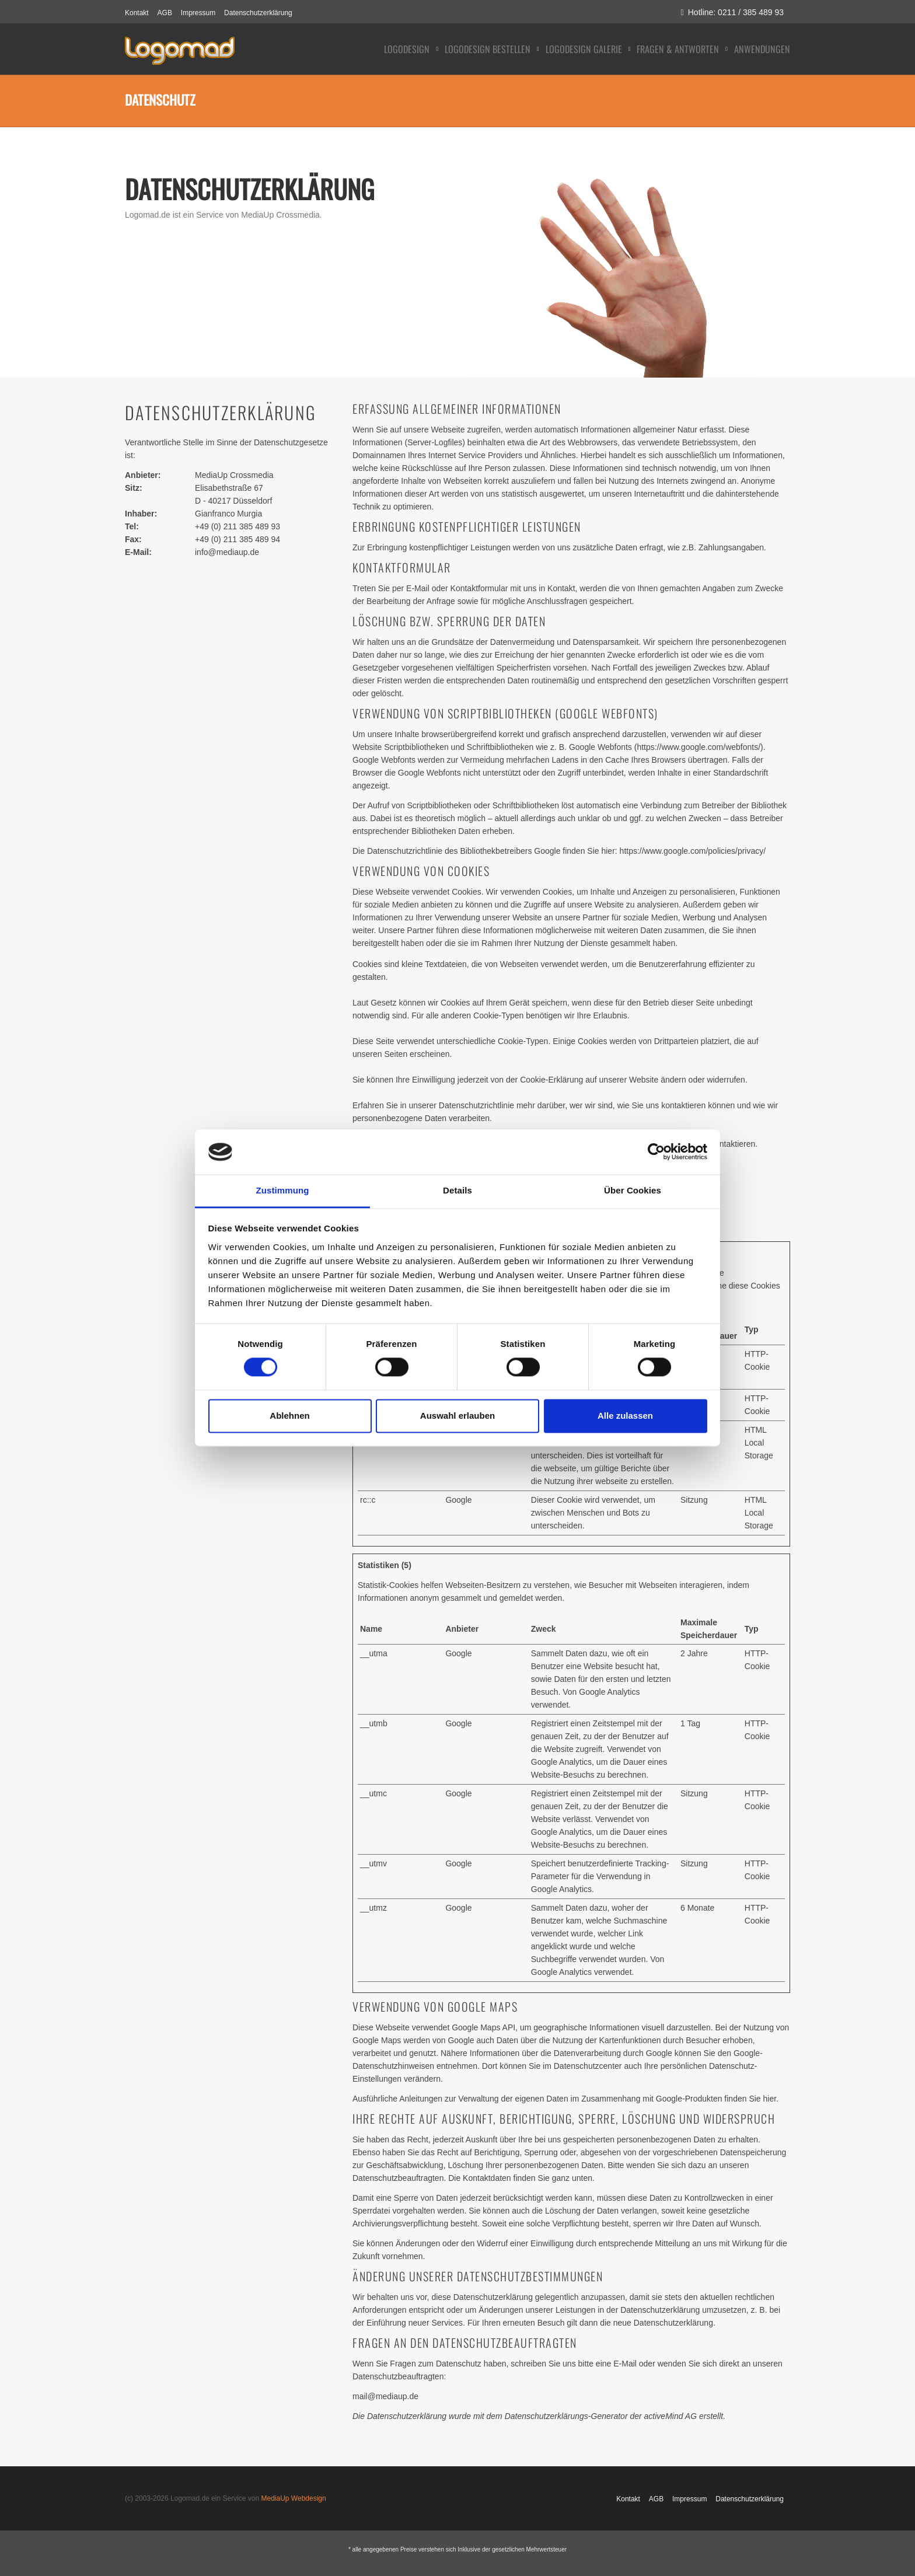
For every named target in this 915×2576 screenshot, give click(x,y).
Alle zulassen (625, 1415)
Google (458, 1500)
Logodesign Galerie (584, 49)
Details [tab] (457, 1190)
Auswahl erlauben (457, 1415)
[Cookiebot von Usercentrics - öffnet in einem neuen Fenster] (656, 1152)
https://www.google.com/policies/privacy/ (693, 851)
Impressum (198, 12)
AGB (165, 12)
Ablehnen (289, 1415)
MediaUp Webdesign (293, 2498)
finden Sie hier (749, 2098)
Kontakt (137, 12)
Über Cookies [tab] (632, 1190)
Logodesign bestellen (487, 49)
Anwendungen (762, 49)
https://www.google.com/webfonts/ (698, 747)
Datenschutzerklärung (258, 12)
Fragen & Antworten (678, 49)
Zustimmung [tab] (282, 1190)
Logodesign (406, 49)
